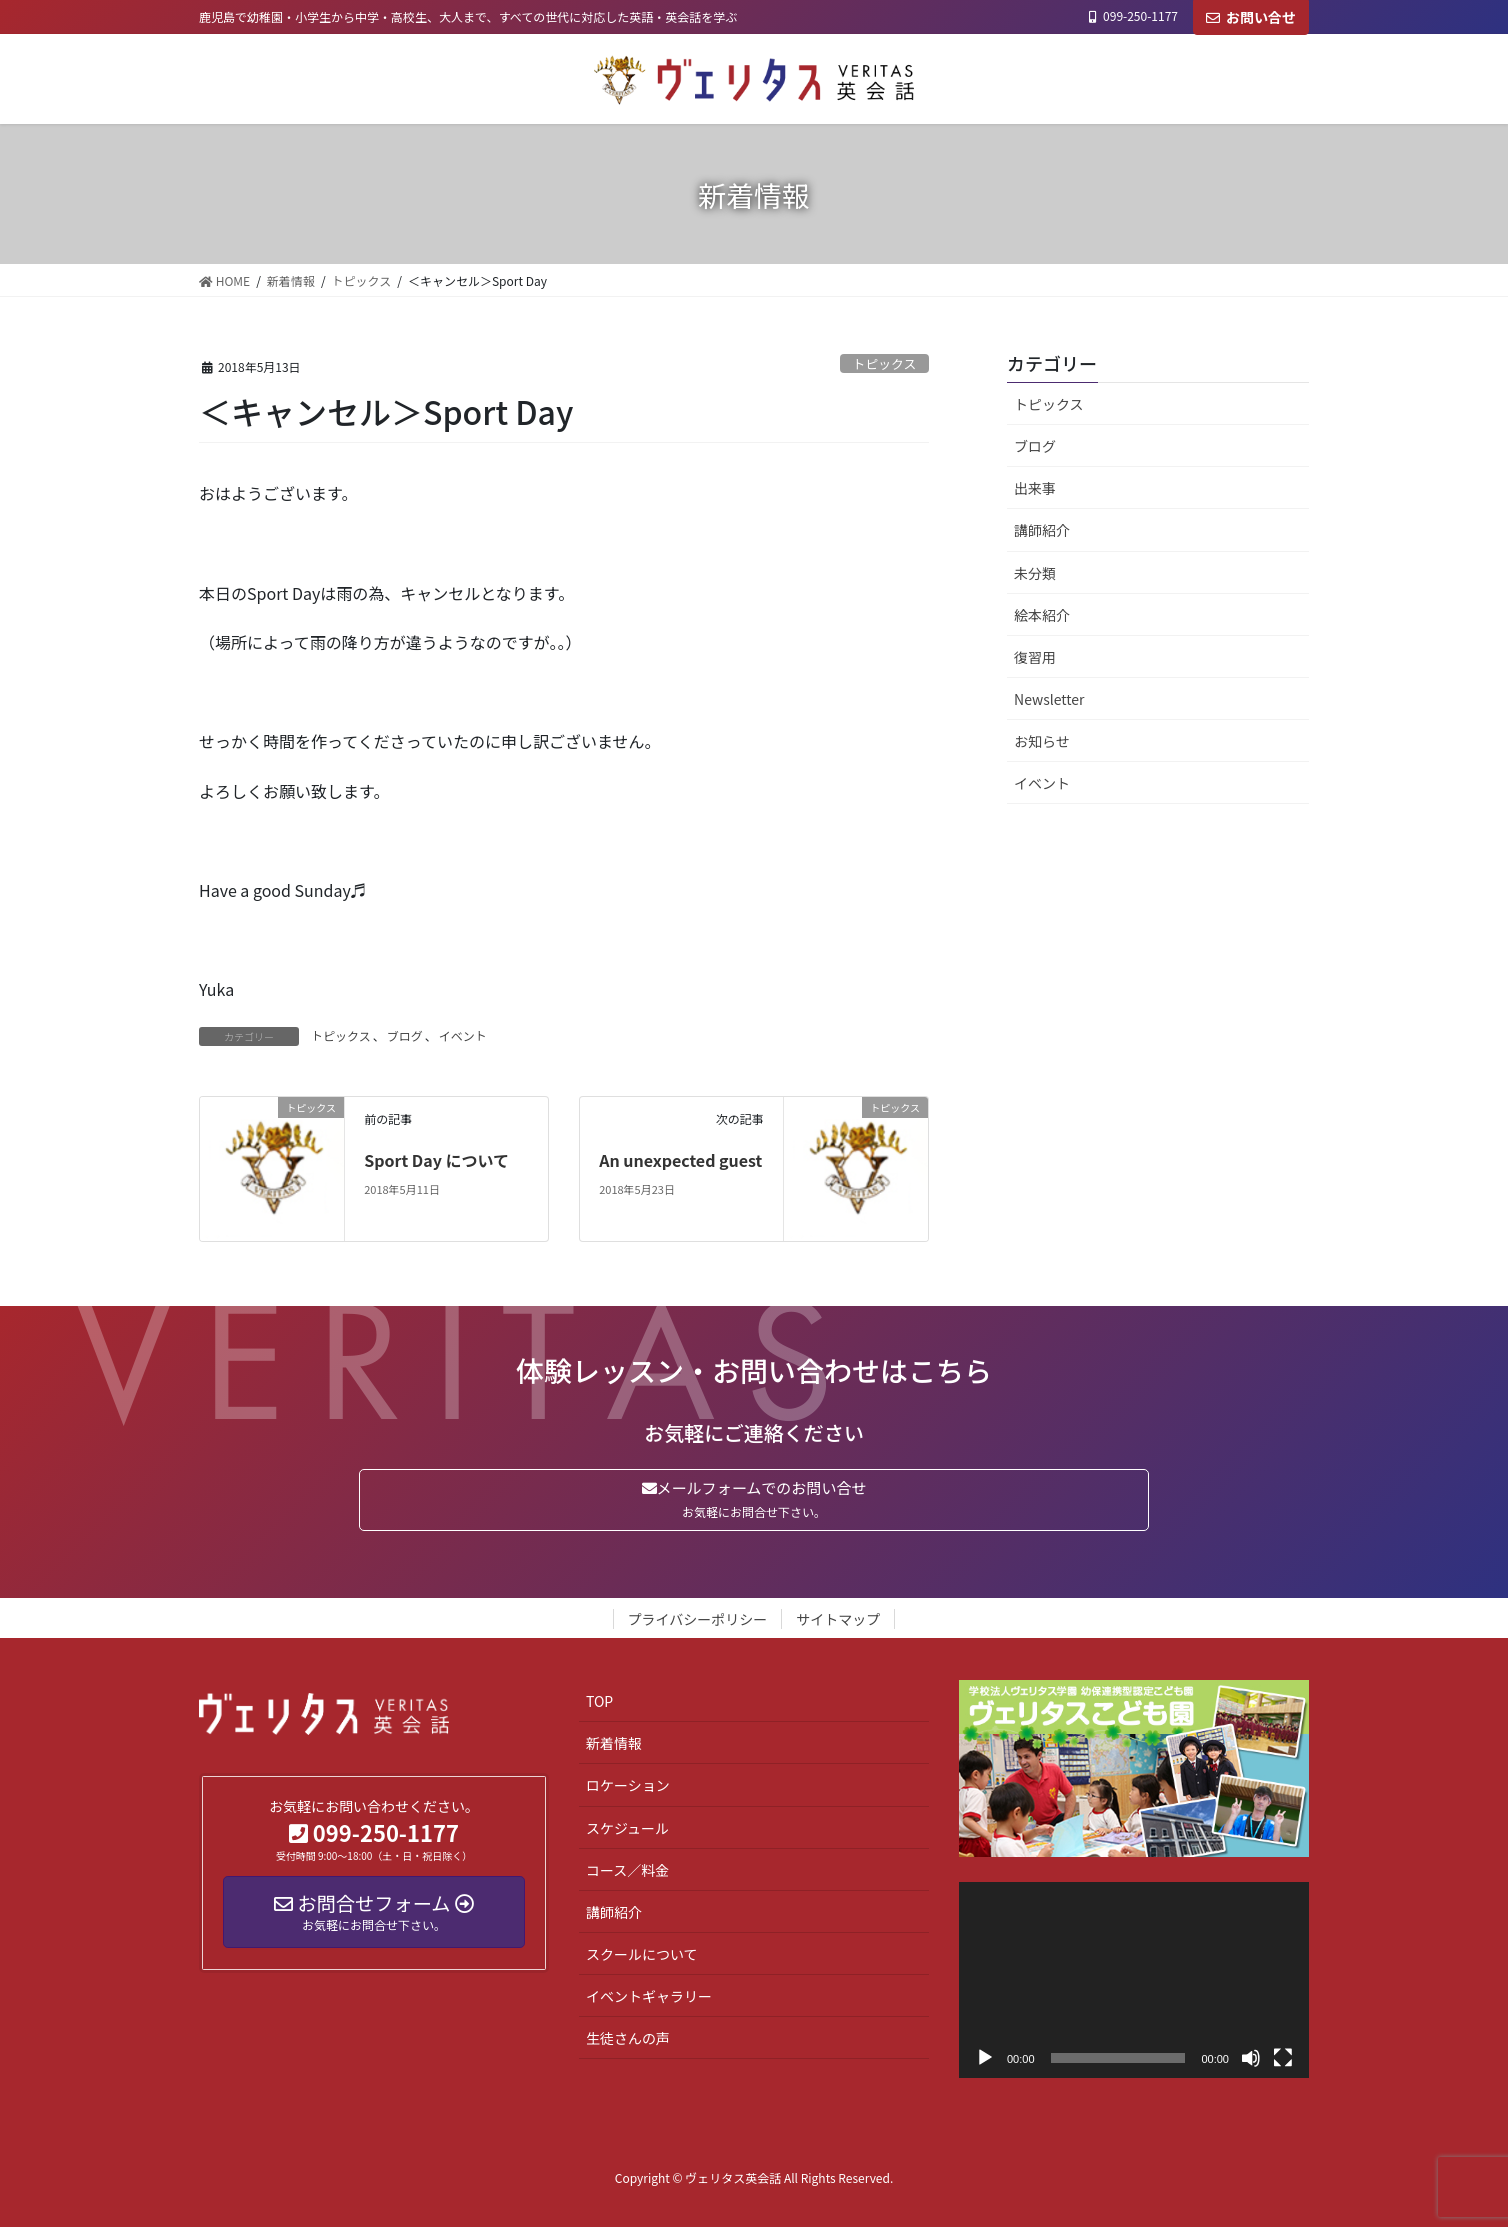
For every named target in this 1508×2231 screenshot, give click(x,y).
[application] (1134, 1983)
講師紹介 (1042, 530)
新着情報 (614, 1747)
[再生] (985, 2062)
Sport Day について (436, 1160)
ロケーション (628, 1789)
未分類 (1035, 573)
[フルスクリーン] (1283, 2062)
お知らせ (1042, 741)
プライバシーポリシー (698, 1623)
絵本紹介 (1042, 615)
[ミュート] (1251, 2062)
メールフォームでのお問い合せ (754, 1501)
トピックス (885, 363)
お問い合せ (1251, 17)
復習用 (1035, 657)
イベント (463, 1035)
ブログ (405, 1035)
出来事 (1035, 488)
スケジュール (627, 1831)
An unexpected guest (680, 1160)
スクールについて (642, 1958)
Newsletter (1049, 699)
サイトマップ (838, 1623)
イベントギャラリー (649, 2000)
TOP (599, 1705)
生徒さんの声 (628, 2042)
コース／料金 (627, 1873)
